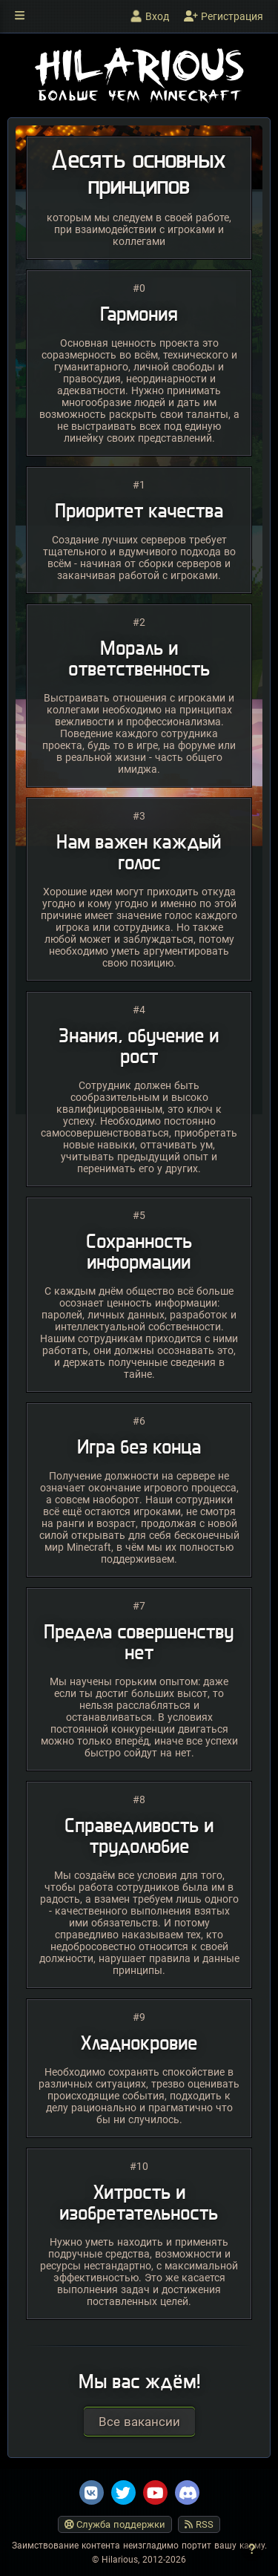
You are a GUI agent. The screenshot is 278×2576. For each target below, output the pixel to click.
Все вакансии (139, 2421)
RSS (199, 2524)
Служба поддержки (115, 2524)
